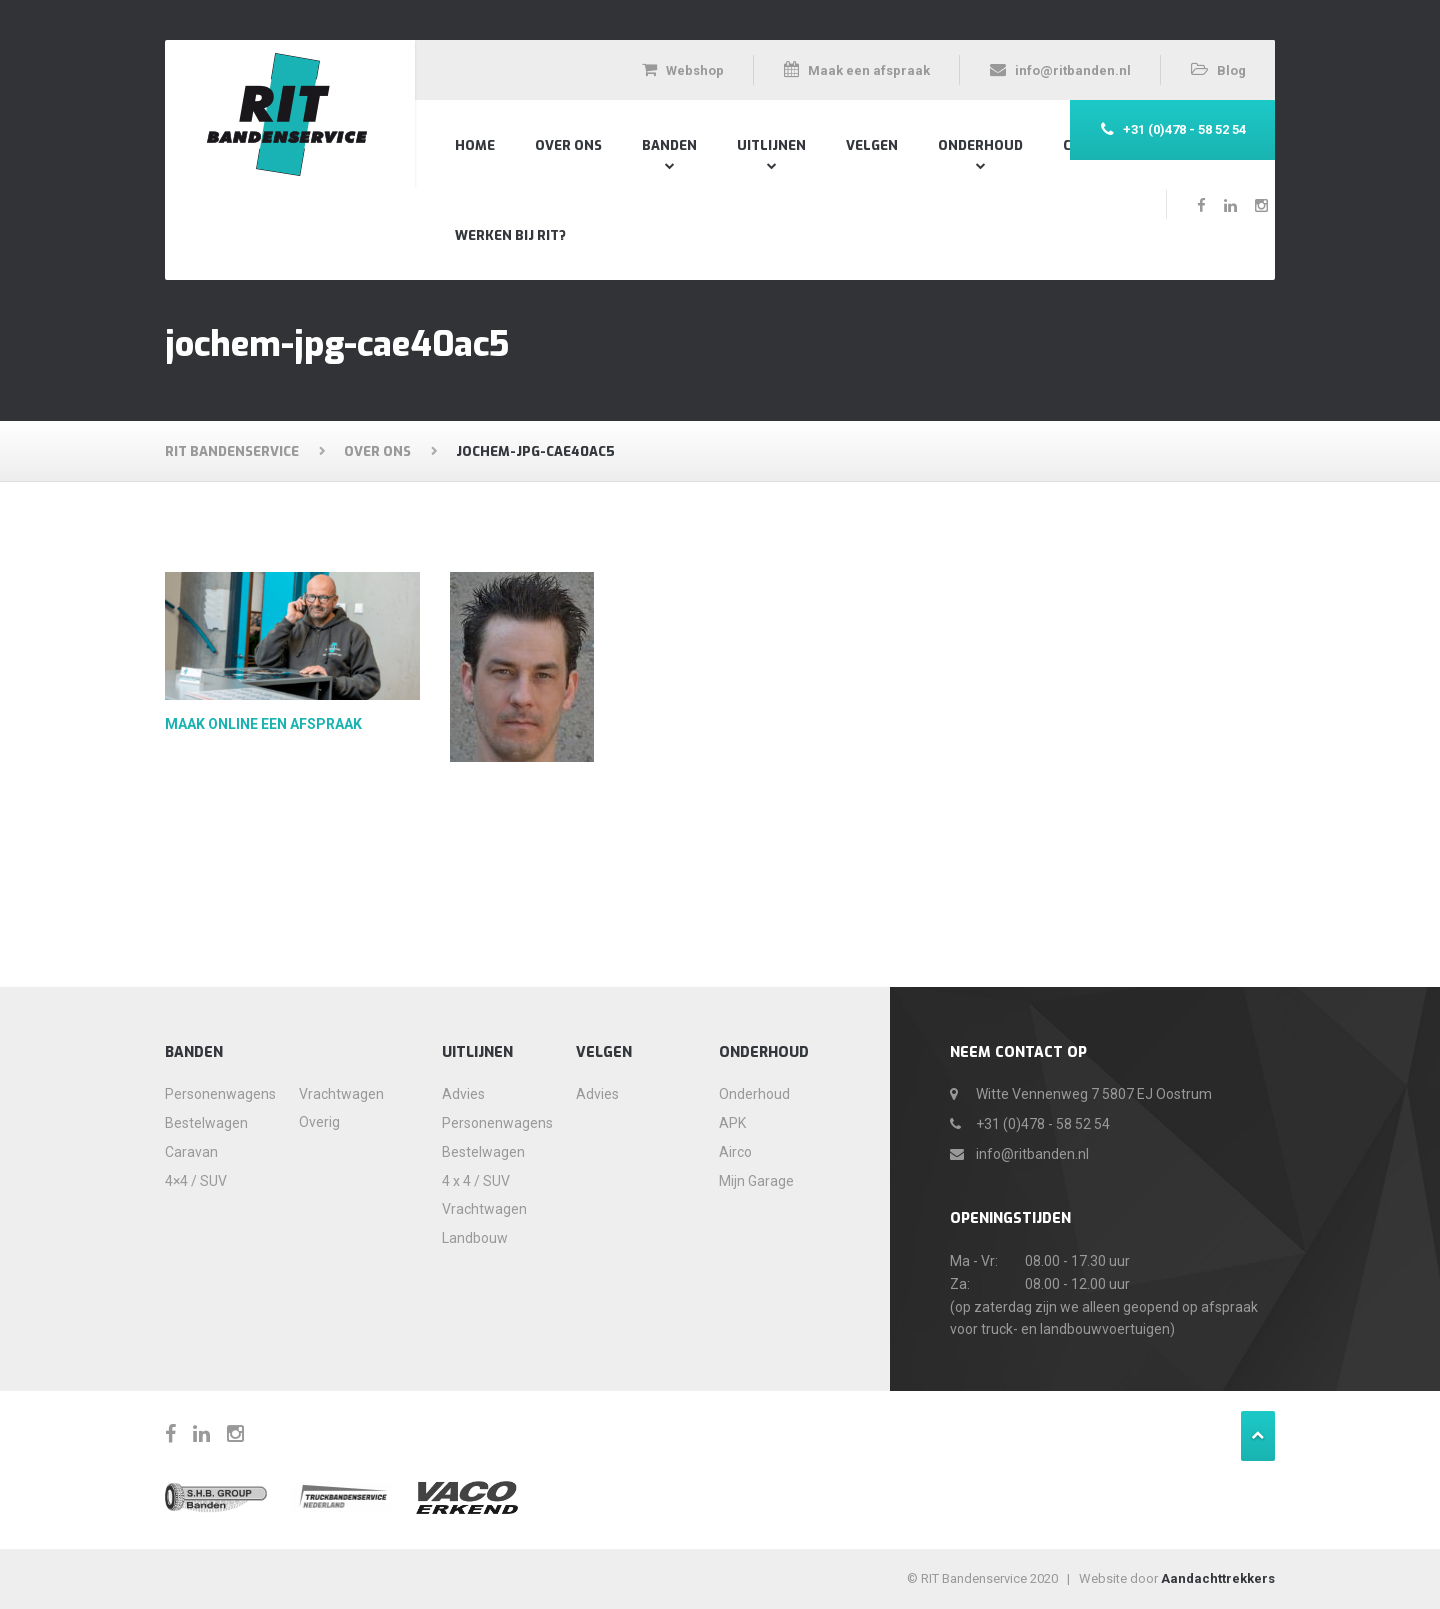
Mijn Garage (756, 1181)
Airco (735, 1152)
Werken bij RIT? (510, 235)
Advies (463, 1094)
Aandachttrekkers (1218, 1578)
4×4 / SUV (196, 1181)
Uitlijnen (771, 145)
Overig (319, 1122)
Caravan (191, 1152)
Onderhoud (980, 145)
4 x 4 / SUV (476, 1181)
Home (475, 145)
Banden (669, 145)
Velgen (872, 145)
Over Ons (568, 145)
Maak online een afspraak (263, 724)
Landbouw (475, 1238)
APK (732, 1123)
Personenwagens (213, 1094)
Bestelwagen (206, 1123)
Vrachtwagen (341, 1094)
